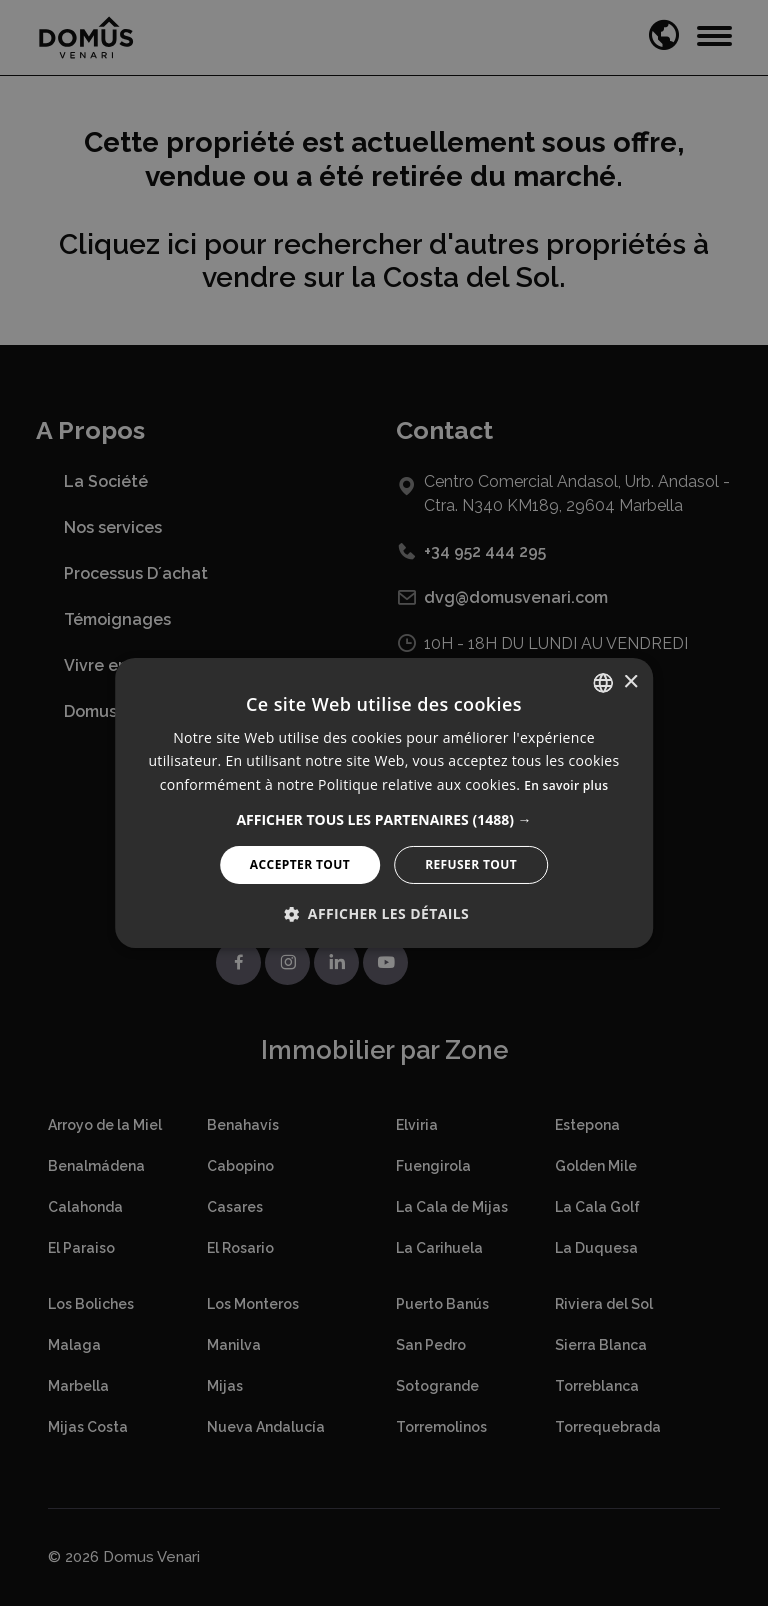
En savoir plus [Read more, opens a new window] (566, 785)
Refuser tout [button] (471, 864)
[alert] (384, 803)
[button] (383, 820)
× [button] (630, 681)
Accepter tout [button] (300, 864)
